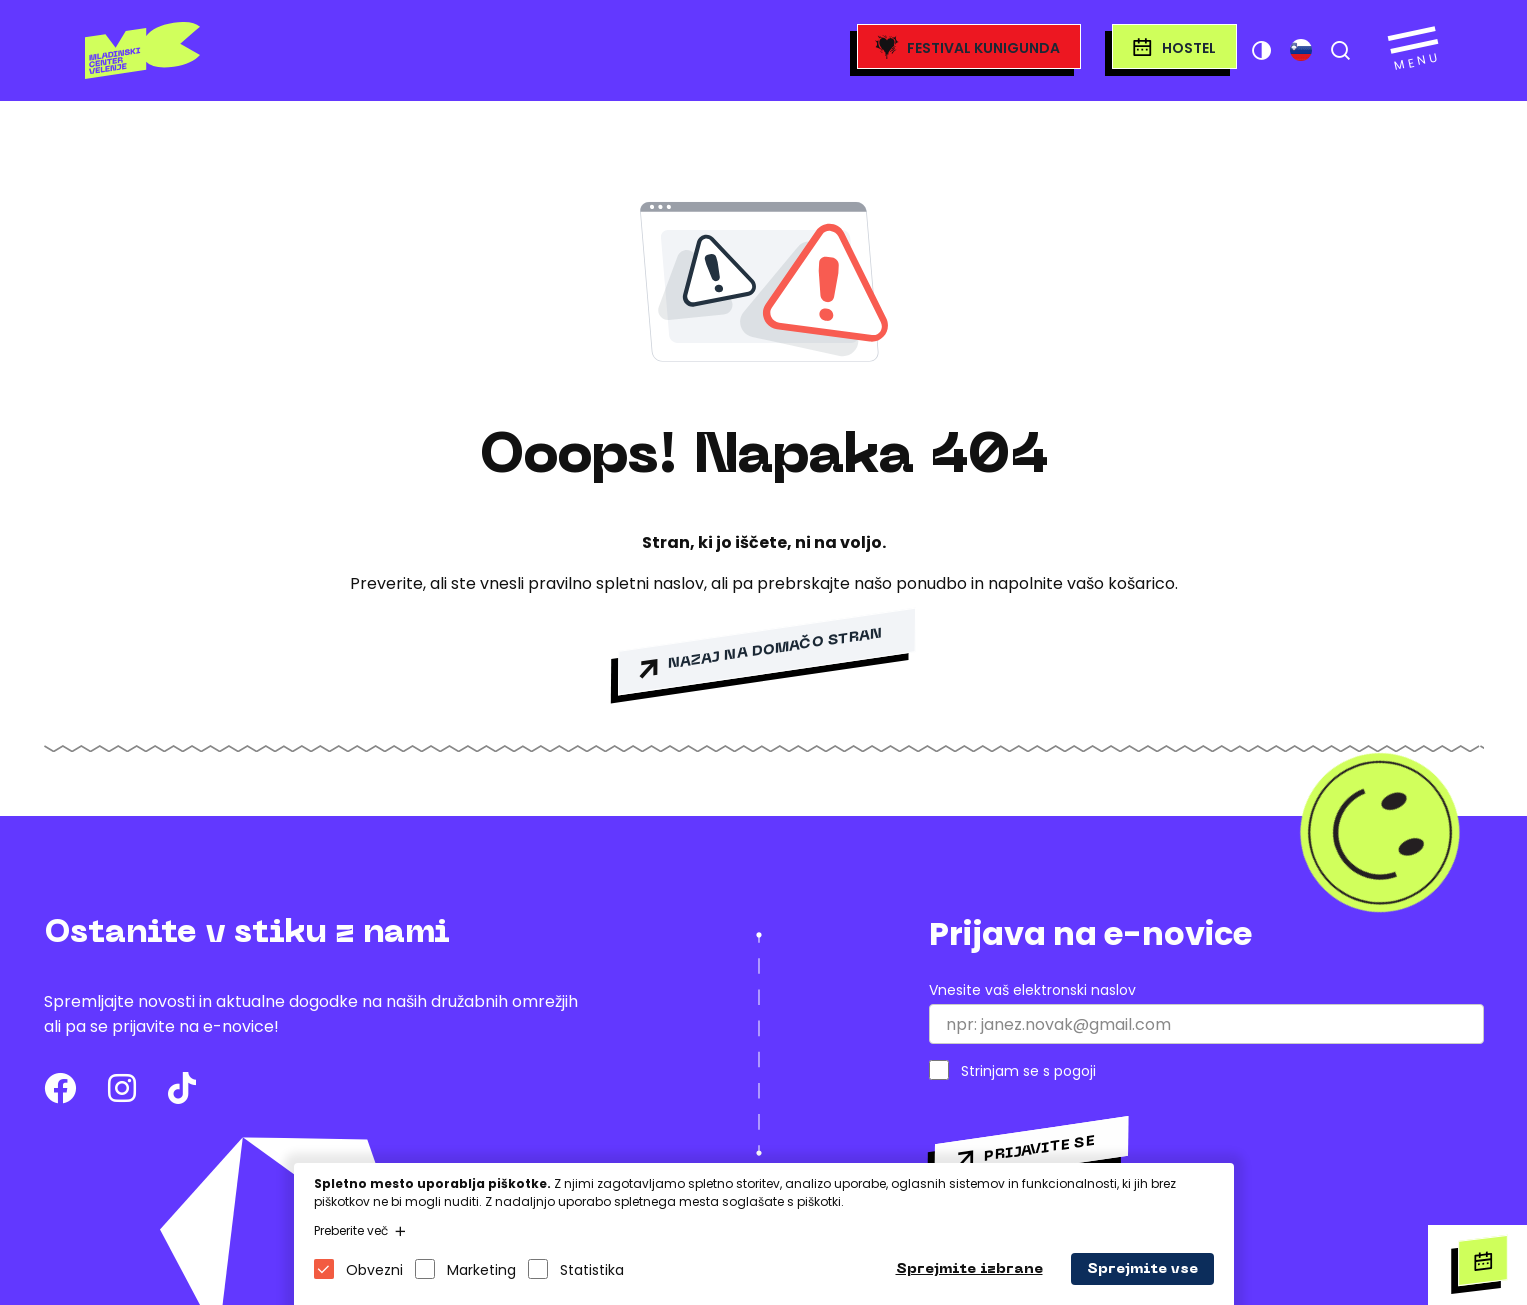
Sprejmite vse (1142, 1269)
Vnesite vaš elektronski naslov (1032, 990)
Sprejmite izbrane (969, 1269)
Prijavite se (1039, 1148)
